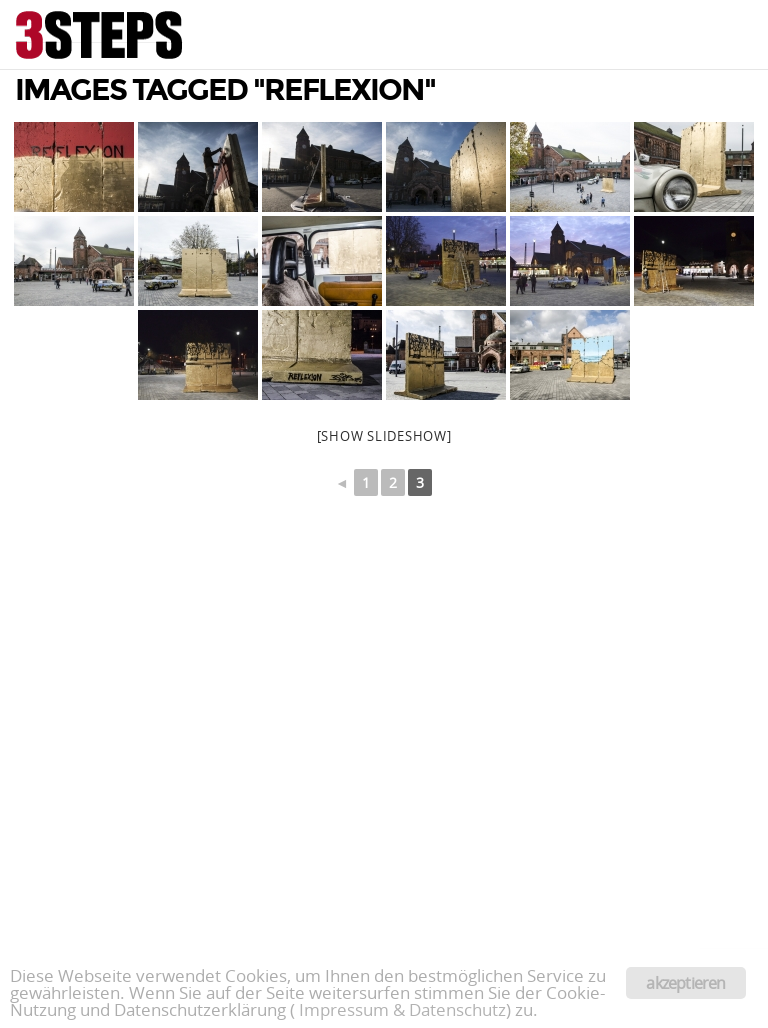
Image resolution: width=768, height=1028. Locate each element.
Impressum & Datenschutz (402, 1009)
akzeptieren (685, 983)
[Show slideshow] (384, 436)
